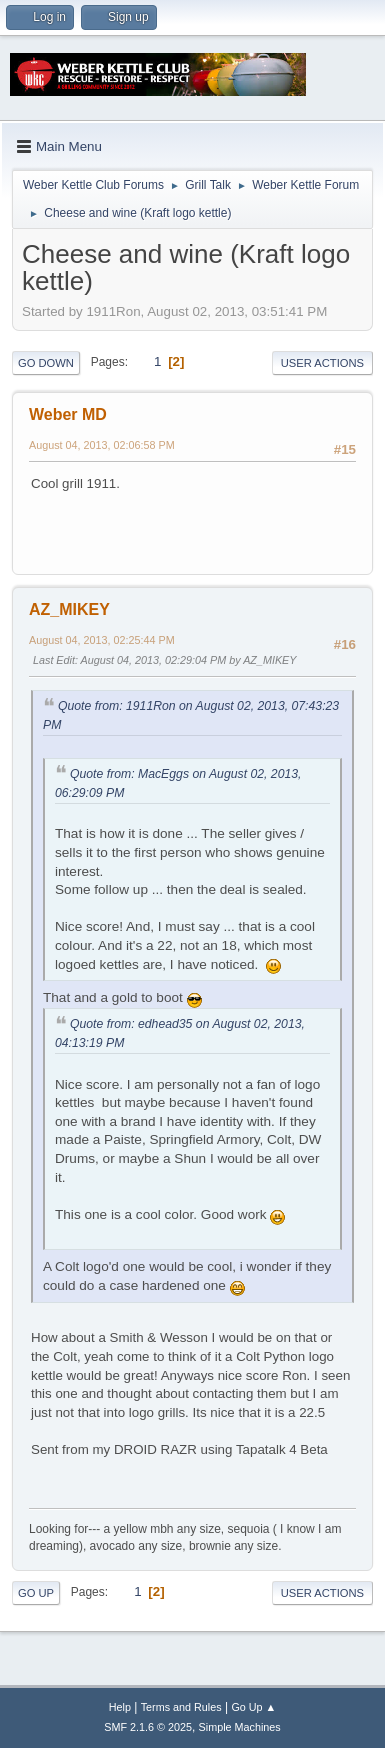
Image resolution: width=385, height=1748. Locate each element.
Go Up (36, 1593)
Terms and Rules (181, 1707)
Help (120, 1707)
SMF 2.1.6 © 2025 (148, 1727)
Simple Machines (240, 1727)
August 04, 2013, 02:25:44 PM (102, 640)
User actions (322, 363)
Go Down (46, 363)
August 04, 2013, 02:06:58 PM (102, 445)
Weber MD (68, 414)
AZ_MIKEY (69, 609)
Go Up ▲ (253, 1707)
